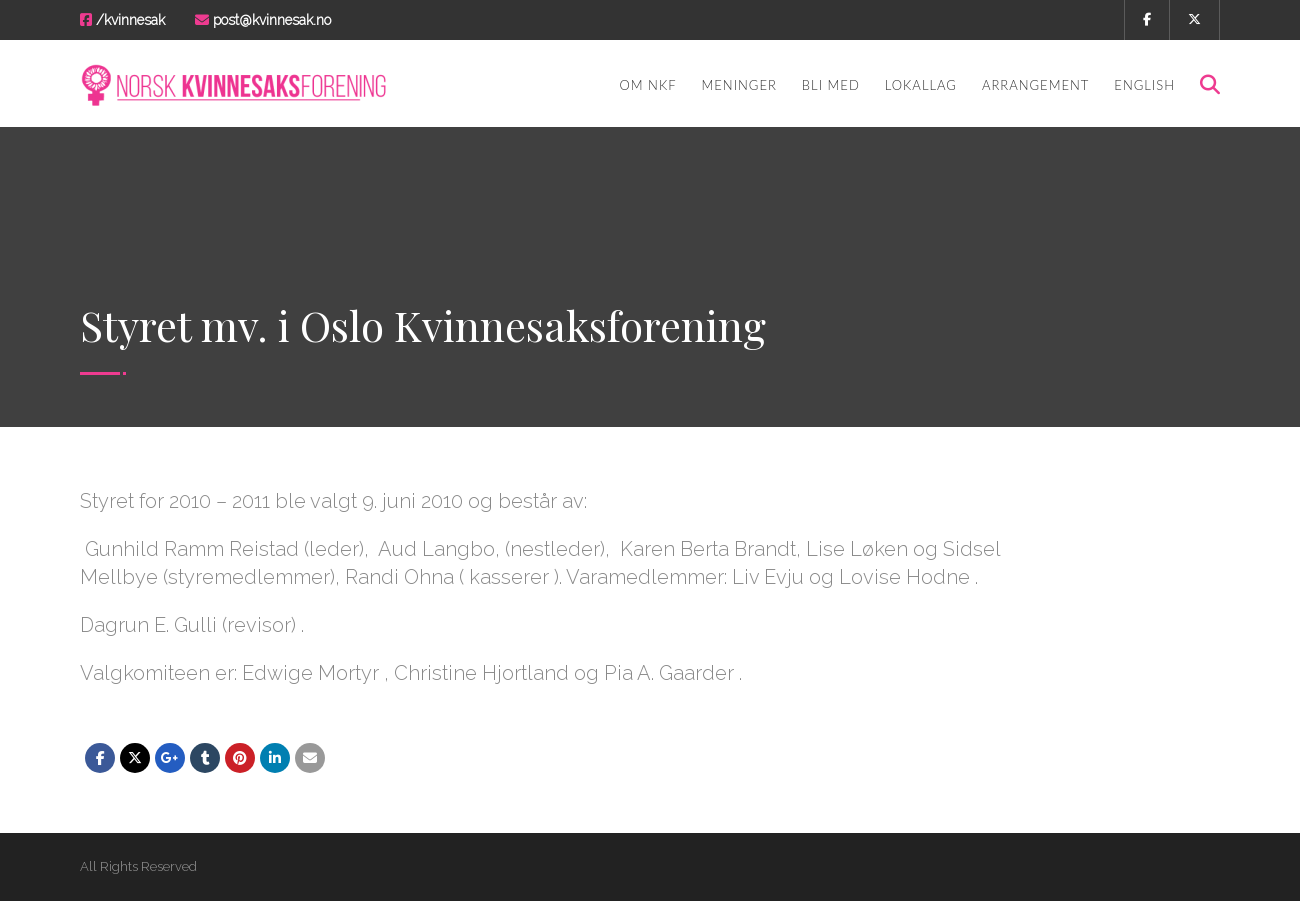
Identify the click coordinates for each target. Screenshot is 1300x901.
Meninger (739, 85)
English (1144, 85)
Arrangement (1035, 85)
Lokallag (921, 85)
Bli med (831, 85)
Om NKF (647, 85)
